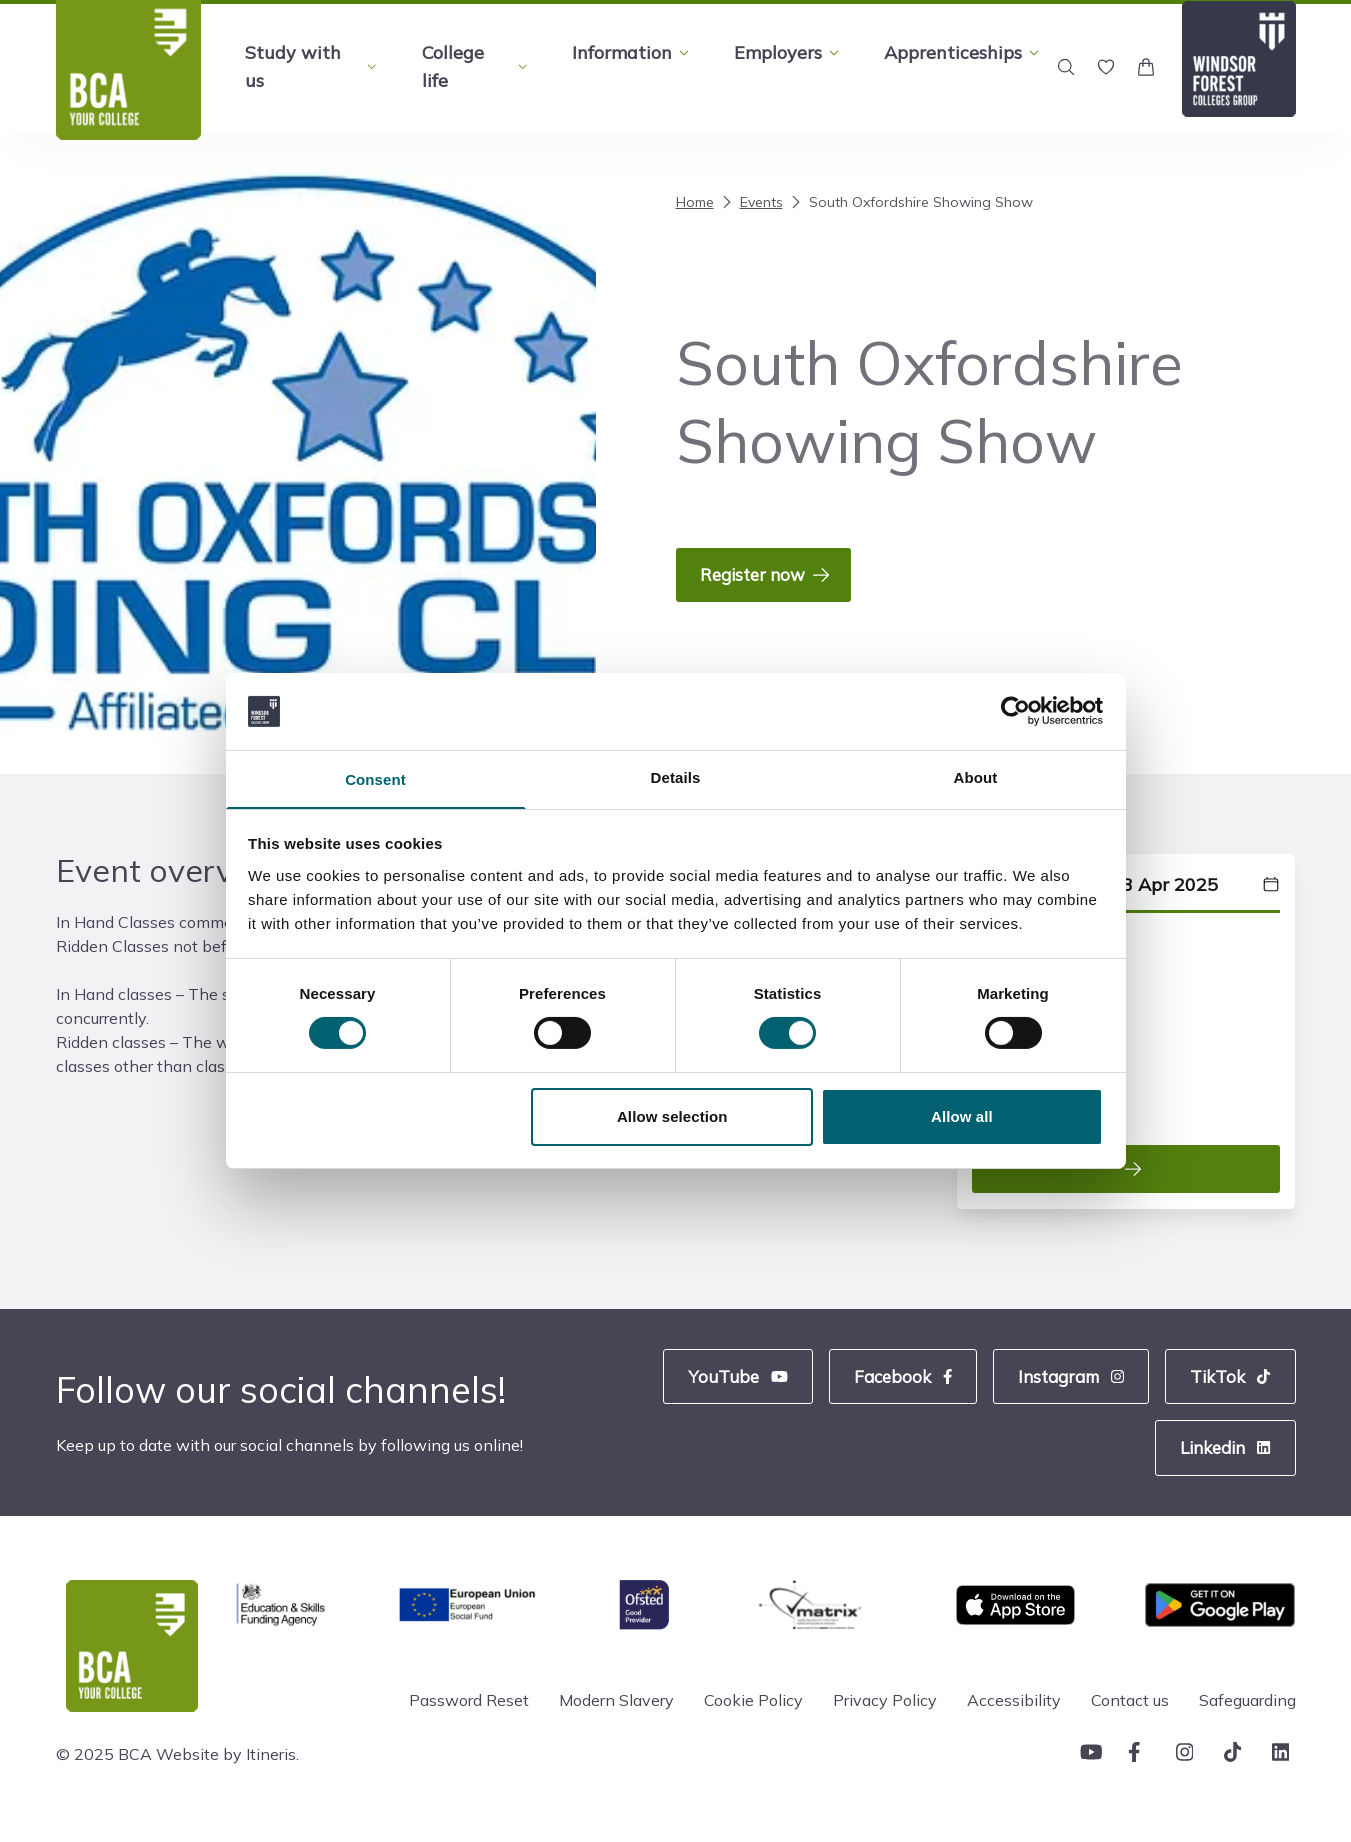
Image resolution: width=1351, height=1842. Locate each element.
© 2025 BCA (104, 1766)
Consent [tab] (375, 779)
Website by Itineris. (227, 1766)
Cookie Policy (753, 1712)
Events (750, 202)
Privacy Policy (885, 1712)
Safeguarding (1247, 1712)
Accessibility (1014, 1712)
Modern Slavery (616, 1712)
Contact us (1130, 1712)
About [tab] (976, 776)
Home (695, 202)
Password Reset (469, 1712)
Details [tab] (676, 776)
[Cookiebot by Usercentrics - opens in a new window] (1015, 710)
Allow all (962, 1117)
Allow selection (672, 1117)
